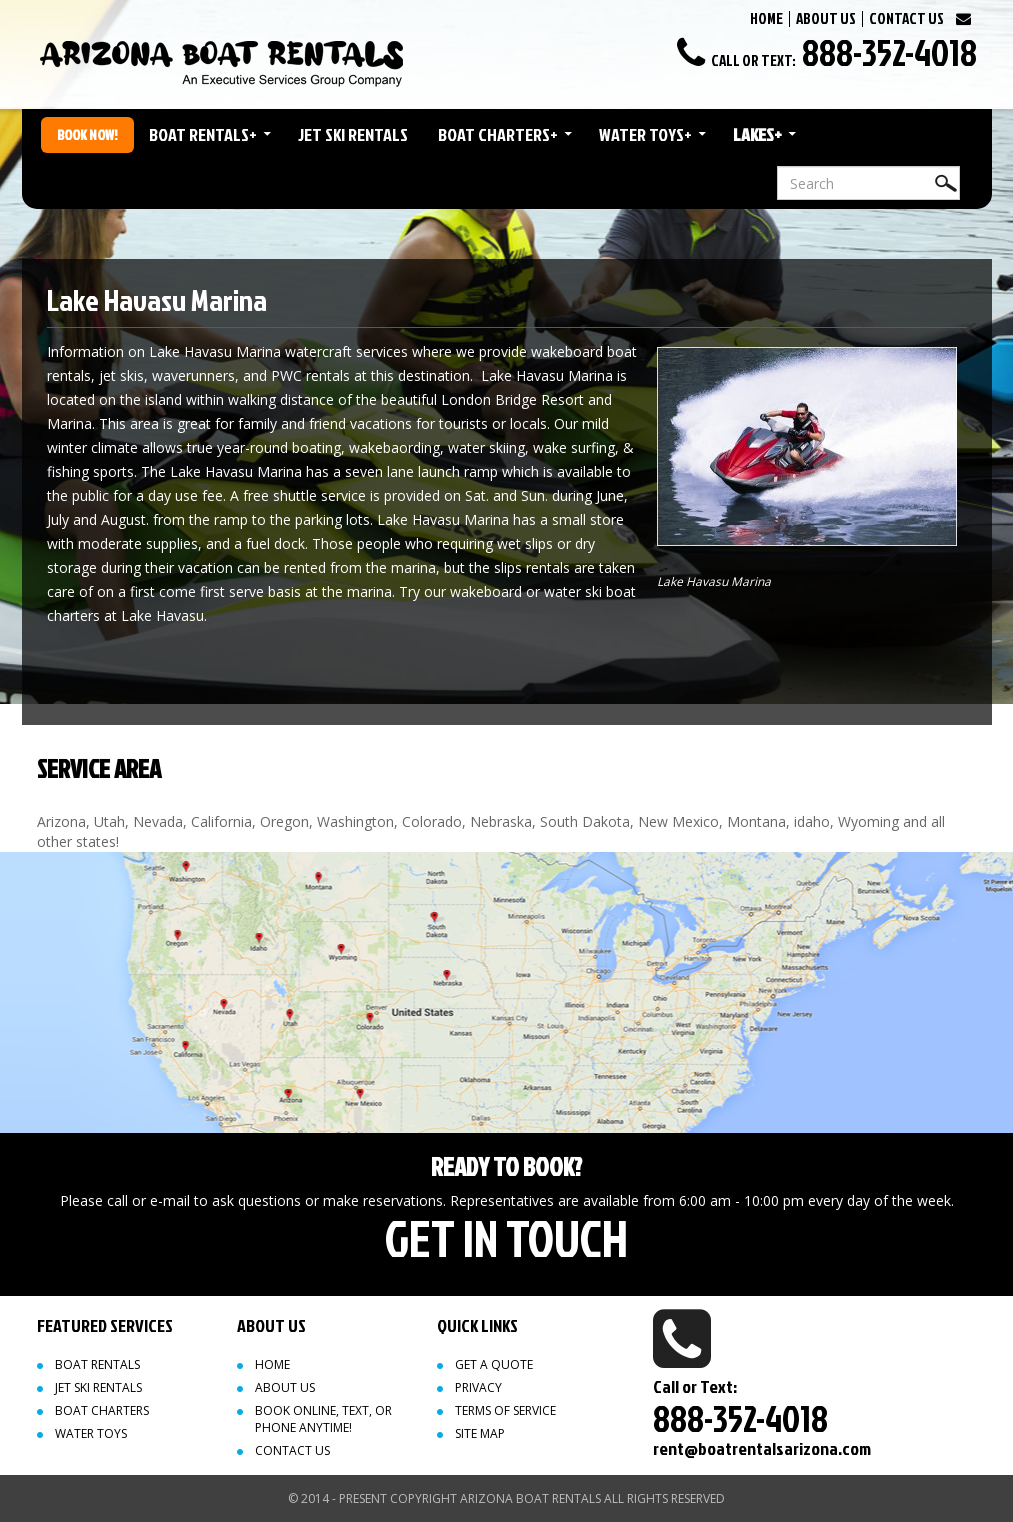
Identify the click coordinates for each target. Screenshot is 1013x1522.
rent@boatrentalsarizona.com (762, 1448)
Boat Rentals (203, 134)
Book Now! (87, 134)
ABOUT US (826, 18)
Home (272, 1364)
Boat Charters (498, 134)
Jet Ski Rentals (353, 134)
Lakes (757, 134)
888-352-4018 (889, 52)
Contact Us (292, 1450)
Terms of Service (505, 1410)
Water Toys (645, 134)
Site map (480, 1433)
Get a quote (494, 1364)
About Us (285, 1387)
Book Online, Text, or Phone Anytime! (323, 1419)
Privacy (478, 1387)
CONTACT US (906, 18)
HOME (766, 18)
